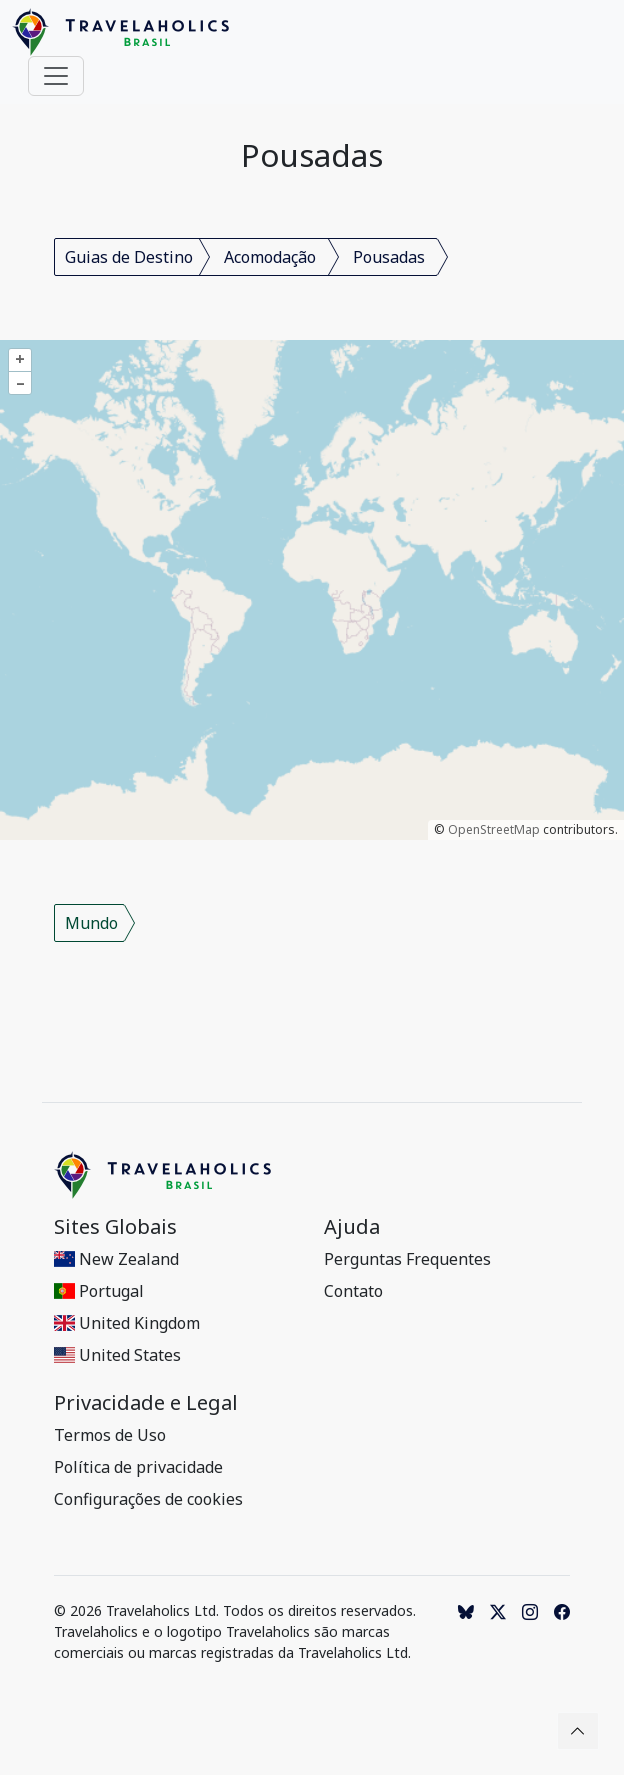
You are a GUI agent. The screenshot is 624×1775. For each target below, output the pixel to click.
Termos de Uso (110, 1435)
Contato (353, 1291)
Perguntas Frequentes (407, 1259)
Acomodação (270, 257)
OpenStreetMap (494, 829)
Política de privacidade (138, 1467)
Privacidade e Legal (146, 1403)
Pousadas (389, 257)
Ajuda (352, 1227)
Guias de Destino (129, 257)
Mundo (91, 923)
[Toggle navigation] (56, 76)
